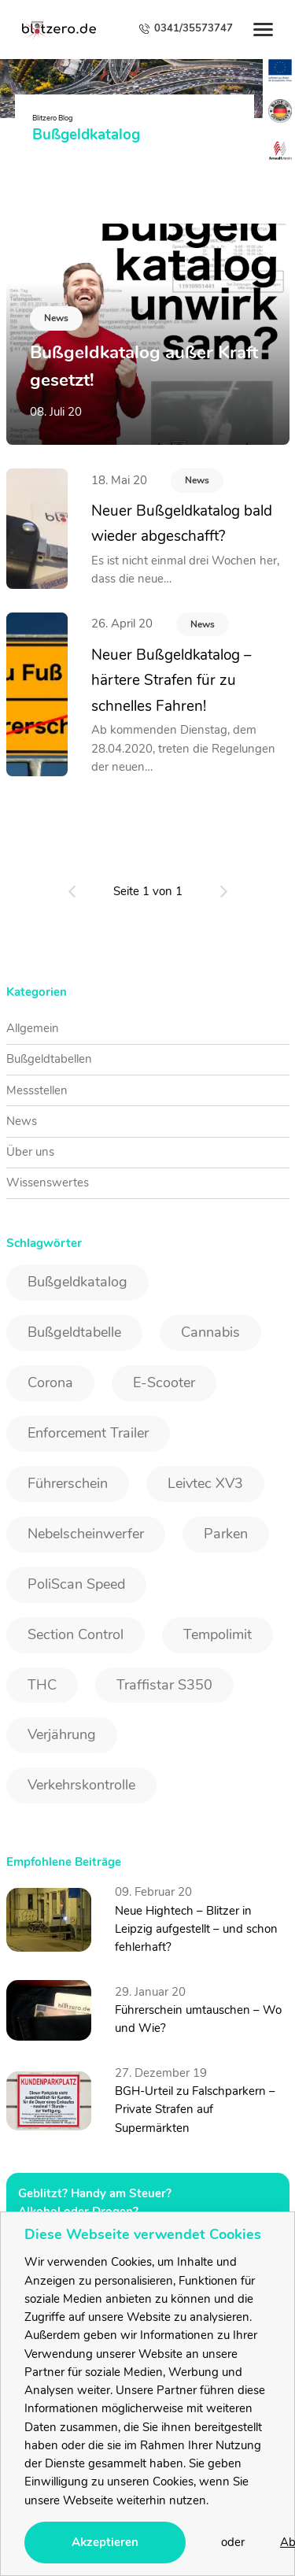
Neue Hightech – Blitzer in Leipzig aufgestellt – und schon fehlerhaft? (196, 1929)
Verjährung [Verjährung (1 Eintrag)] (62, 1734)
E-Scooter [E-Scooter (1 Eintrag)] (164, 1382)
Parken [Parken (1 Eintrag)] (226, 1533)
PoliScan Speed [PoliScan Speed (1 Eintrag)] (76, 1584)
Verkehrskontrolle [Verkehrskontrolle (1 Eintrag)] (81, 1784)
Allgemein (32, 1028)
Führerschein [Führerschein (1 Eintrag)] (68, 1483)
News (197, 480)
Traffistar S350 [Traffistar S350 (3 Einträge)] (164, 1684)
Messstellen (37, 1090)
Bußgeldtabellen (49, 1059)
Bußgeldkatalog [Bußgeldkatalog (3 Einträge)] (77, 1281)
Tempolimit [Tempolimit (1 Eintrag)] (217, 1634)
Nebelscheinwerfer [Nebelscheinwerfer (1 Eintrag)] (86, 1533)
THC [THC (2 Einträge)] (42, 1684)
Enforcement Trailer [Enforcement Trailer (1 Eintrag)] (88, 1432)
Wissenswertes (47, 1182)
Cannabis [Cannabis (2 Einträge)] (210, 1332)
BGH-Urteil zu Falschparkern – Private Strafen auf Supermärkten (195, 2109)
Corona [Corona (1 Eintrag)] (50, 1382)
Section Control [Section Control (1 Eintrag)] (76, 1634)
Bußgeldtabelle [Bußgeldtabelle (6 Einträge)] (74, 1332)
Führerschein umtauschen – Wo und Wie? (198, 2019)
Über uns (30, 1152)
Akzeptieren (105, 2542)
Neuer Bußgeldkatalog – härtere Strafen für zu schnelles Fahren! (171, 680)
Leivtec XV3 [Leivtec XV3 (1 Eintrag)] (205, 1483)
